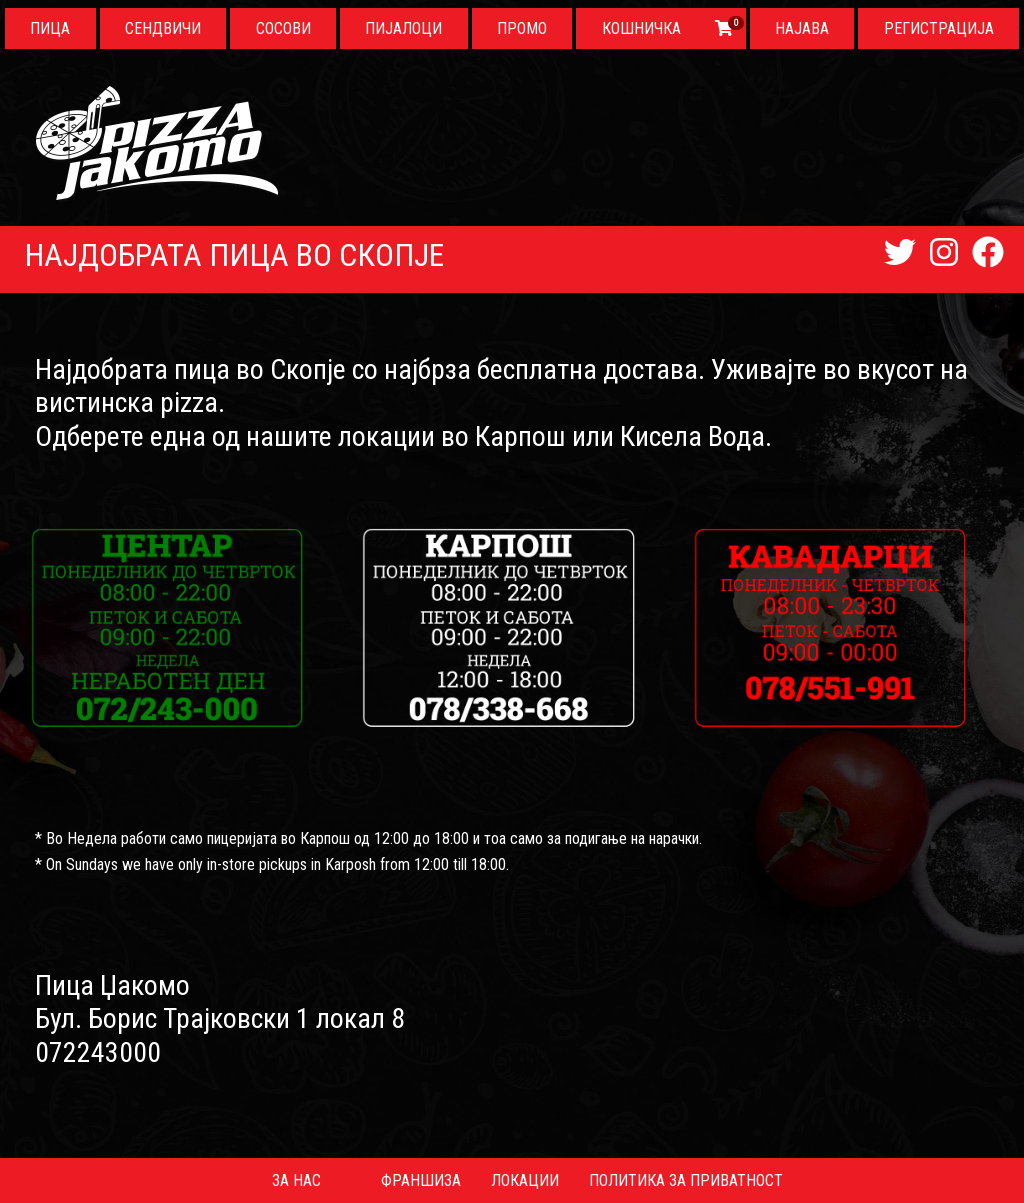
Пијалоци (403, 28)
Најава (802, 28)
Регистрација (939, 28)
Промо (522, 28)
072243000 (98, 1052)
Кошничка (641, 28)
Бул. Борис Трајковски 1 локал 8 (220, 1018)
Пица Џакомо (112, 985)
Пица (50, 28)
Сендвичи (163, 28)
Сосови (283, 28)
